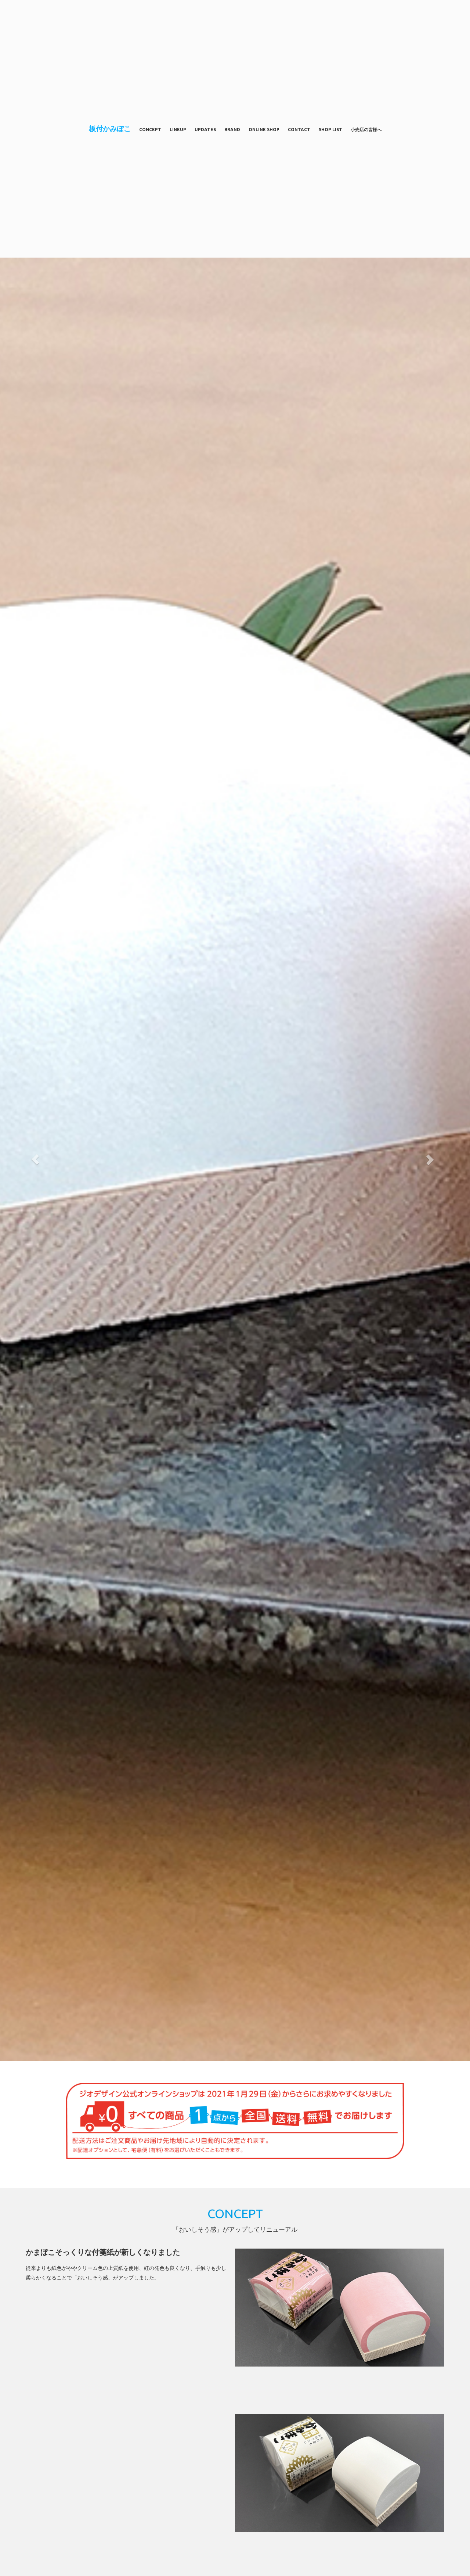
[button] (35, 1159)
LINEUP (178, 129)
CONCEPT (150, 129)
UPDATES (205, 129)
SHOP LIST (330, 129)
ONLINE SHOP (264, 129)
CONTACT (299, 129)
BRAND (232, 129)
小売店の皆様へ (366, 129)
